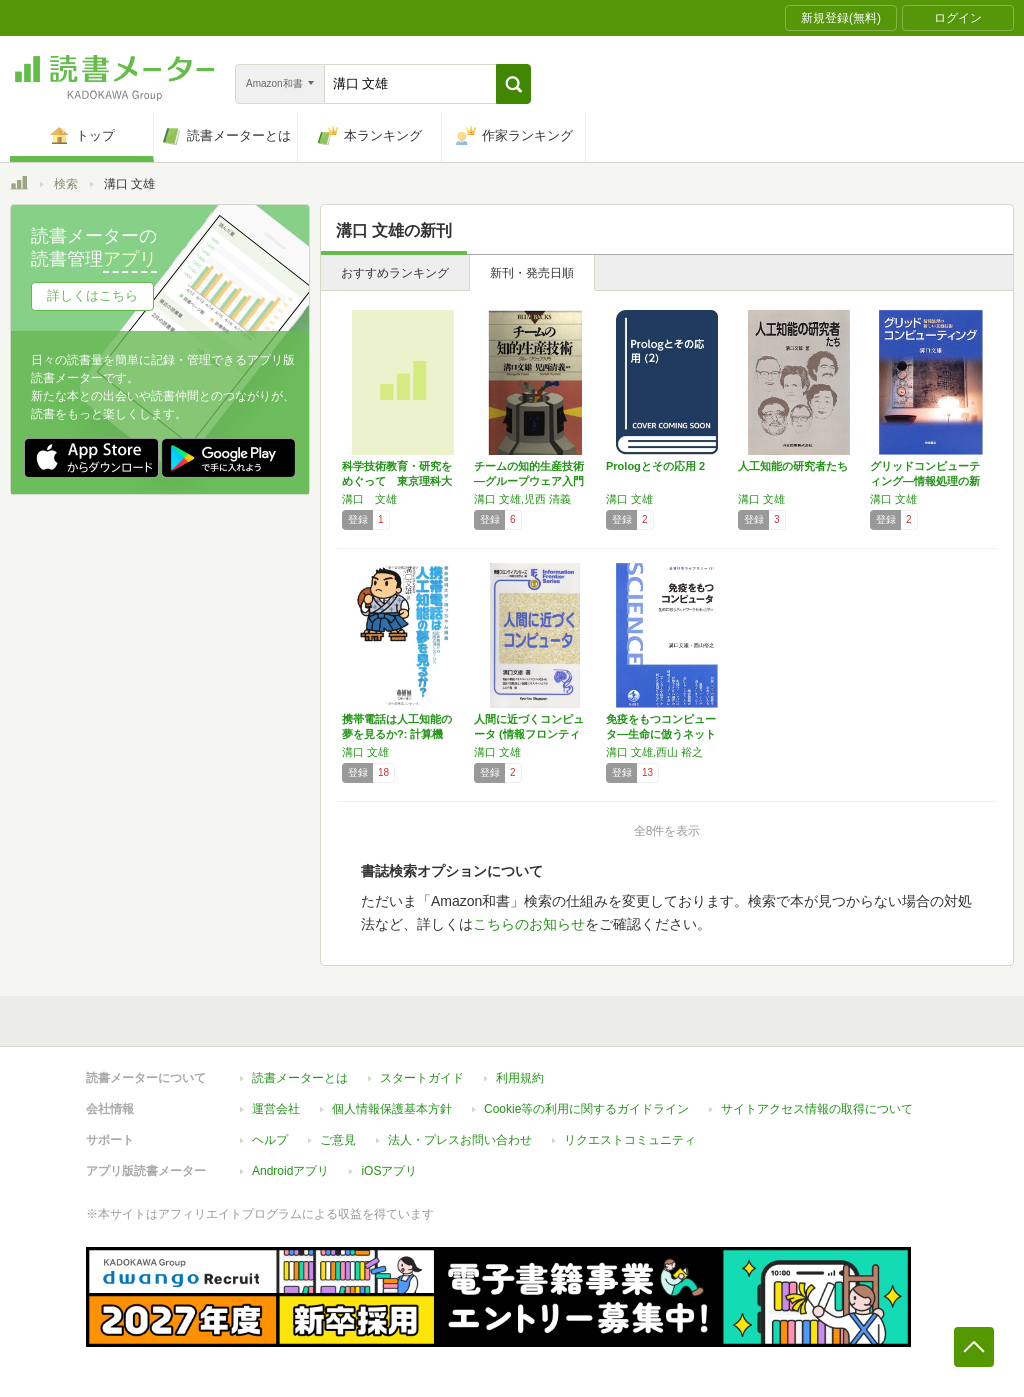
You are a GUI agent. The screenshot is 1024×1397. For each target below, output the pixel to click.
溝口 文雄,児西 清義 (522, 499)
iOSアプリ (389, 1171)
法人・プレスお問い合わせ (460, 1140)
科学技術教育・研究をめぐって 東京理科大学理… (397, 481)
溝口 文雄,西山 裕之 (654, 752)
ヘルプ (270, 1140)
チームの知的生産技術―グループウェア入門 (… (529, 481)
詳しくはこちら (92, 295)
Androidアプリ (290, 1171)
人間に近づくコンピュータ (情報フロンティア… (529, 734)
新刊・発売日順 (532, 273)
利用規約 (520, 1078)
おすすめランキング (395, 273)
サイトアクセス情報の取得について (817, 1109)
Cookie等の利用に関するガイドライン (586, 1109)
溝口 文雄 (369, 499)
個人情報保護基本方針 (392, 1109)
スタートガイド (422, 1078)
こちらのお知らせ (529, 924)
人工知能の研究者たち (793, 466)
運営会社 (276, 1109)
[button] (513, 84)
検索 (66, 184)
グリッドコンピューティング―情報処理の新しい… (925, 481)
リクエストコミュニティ (630, 1140)
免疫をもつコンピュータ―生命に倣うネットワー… (661, 734)
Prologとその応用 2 (655, 466)
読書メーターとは (300, 1078)
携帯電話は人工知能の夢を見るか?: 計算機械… (397, 734)
